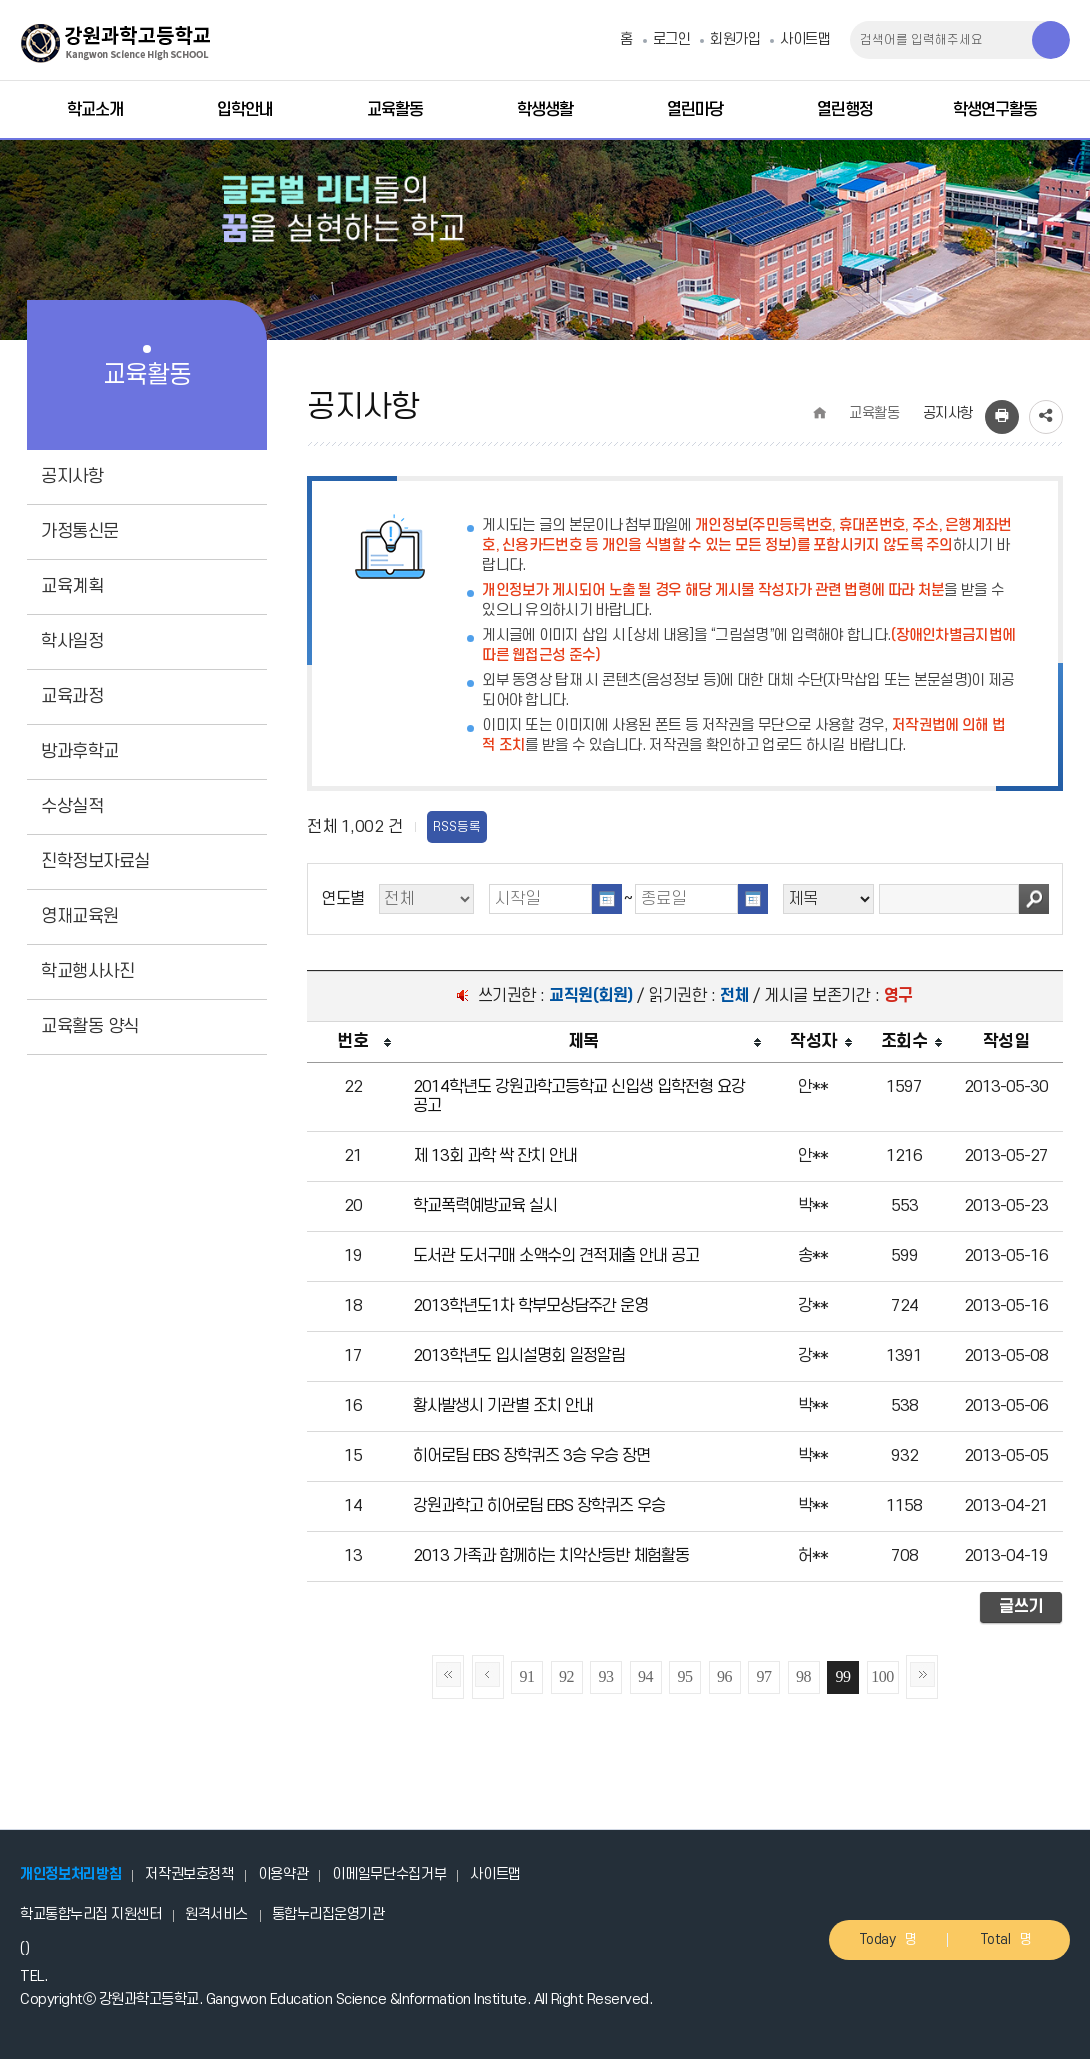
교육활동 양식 (90, 1026)
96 (724, 1676)
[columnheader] (352, 1042)
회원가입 (735, 39)
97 (764, 1676)
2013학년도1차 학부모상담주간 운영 (530, 1306)
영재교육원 (80, 916)
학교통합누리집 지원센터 (90, 1914)
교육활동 (395, 110)
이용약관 (283, 1874)
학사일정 (72, 641)
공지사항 (72, 476)
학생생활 (545, 110)
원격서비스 (216, 1914)
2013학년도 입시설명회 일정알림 (519, 1356)
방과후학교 (80, 751)
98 (803, 1676)
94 (645, 1676)
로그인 (672, 39)
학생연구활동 (995, 110)
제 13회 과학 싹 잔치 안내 (495, 1156)
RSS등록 (457, 827)
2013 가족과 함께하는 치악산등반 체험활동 (551, 1556)
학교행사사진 (87, 971)
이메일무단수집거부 (389, 1874)
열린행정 (845, 110)
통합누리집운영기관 (328, 1914)
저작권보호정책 (189, 1874)
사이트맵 (805, 39)
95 (685, 1676)
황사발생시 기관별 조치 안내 (503, 1406)
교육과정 (72, 696)
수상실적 (72, 806)
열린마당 (695, 110)
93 (606, 1676)
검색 (1034, 899)
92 (566, 1676)
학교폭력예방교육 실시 (485, 1206)
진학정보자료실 (95, 861)
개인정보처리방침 (70, 1874)
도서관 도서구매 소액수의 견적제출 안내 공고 (556, 1256)
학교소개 (95, 110)
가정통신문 (80, 531)
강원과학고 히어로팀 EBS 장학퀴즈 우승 (539, 1506)
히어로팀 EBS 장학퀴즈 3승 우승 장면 (531, 1456)
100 (882, 1676)
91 (527, 1676)
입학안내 (245, 110)
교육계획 (72, 586)
